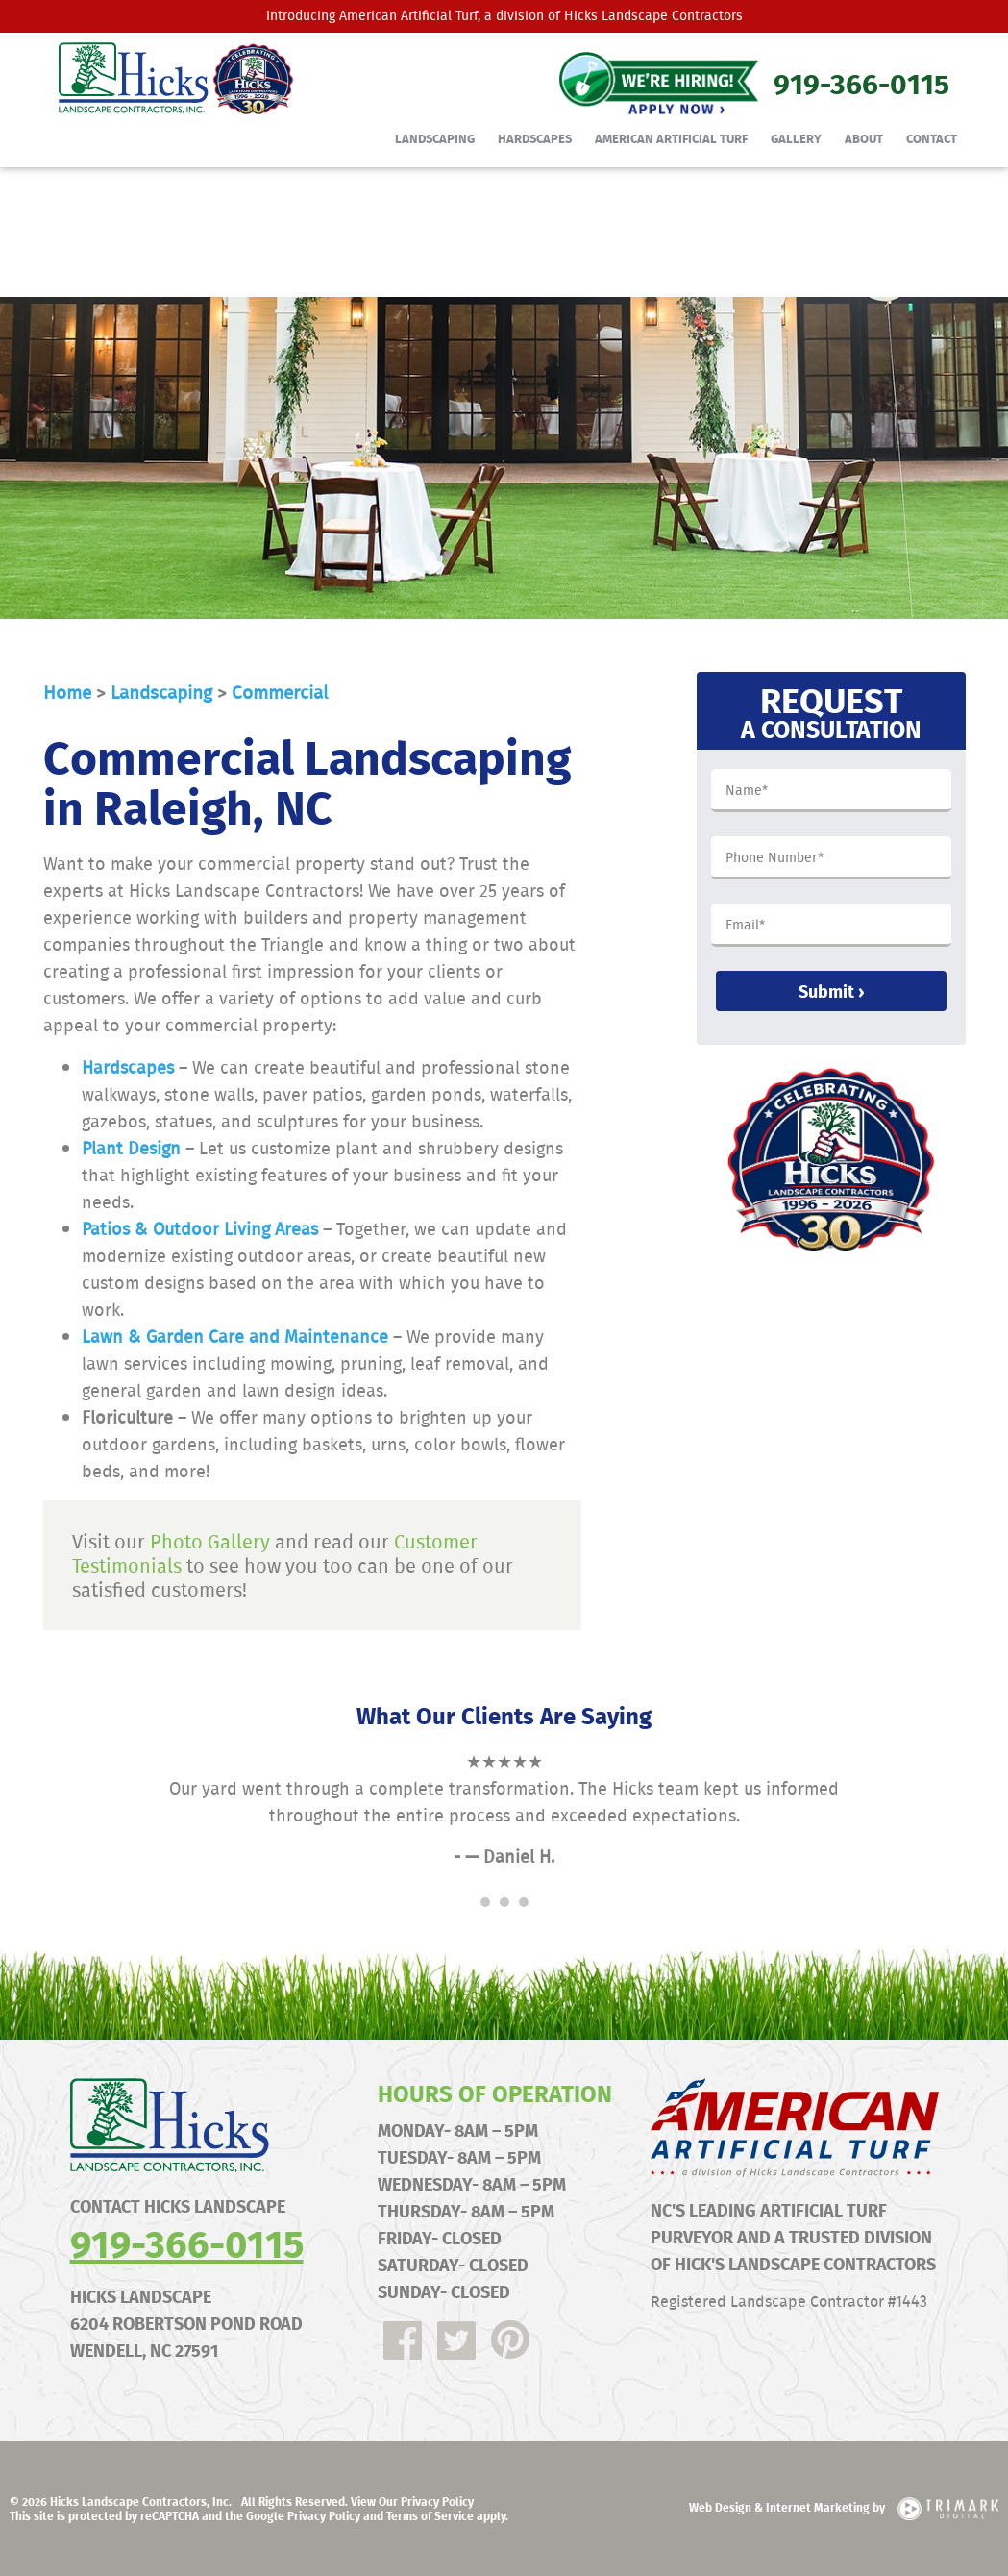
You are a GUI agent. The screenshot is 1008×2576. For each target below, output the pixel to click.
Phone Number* (774, 858)
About (864, 138)
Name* (746, 791)
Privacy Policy (323, 2515)
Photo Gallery (210, 1541)
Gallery (796, 138)
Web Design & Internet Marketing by (843, 2506)
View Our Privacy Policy (412, 2501)
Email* (745, 925)
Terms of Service (430, 2515)
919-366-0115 (187, 2242)
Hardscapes (535, 138)
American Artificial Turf (408, 15)
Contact (931, 138)
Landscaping (435, 138)
